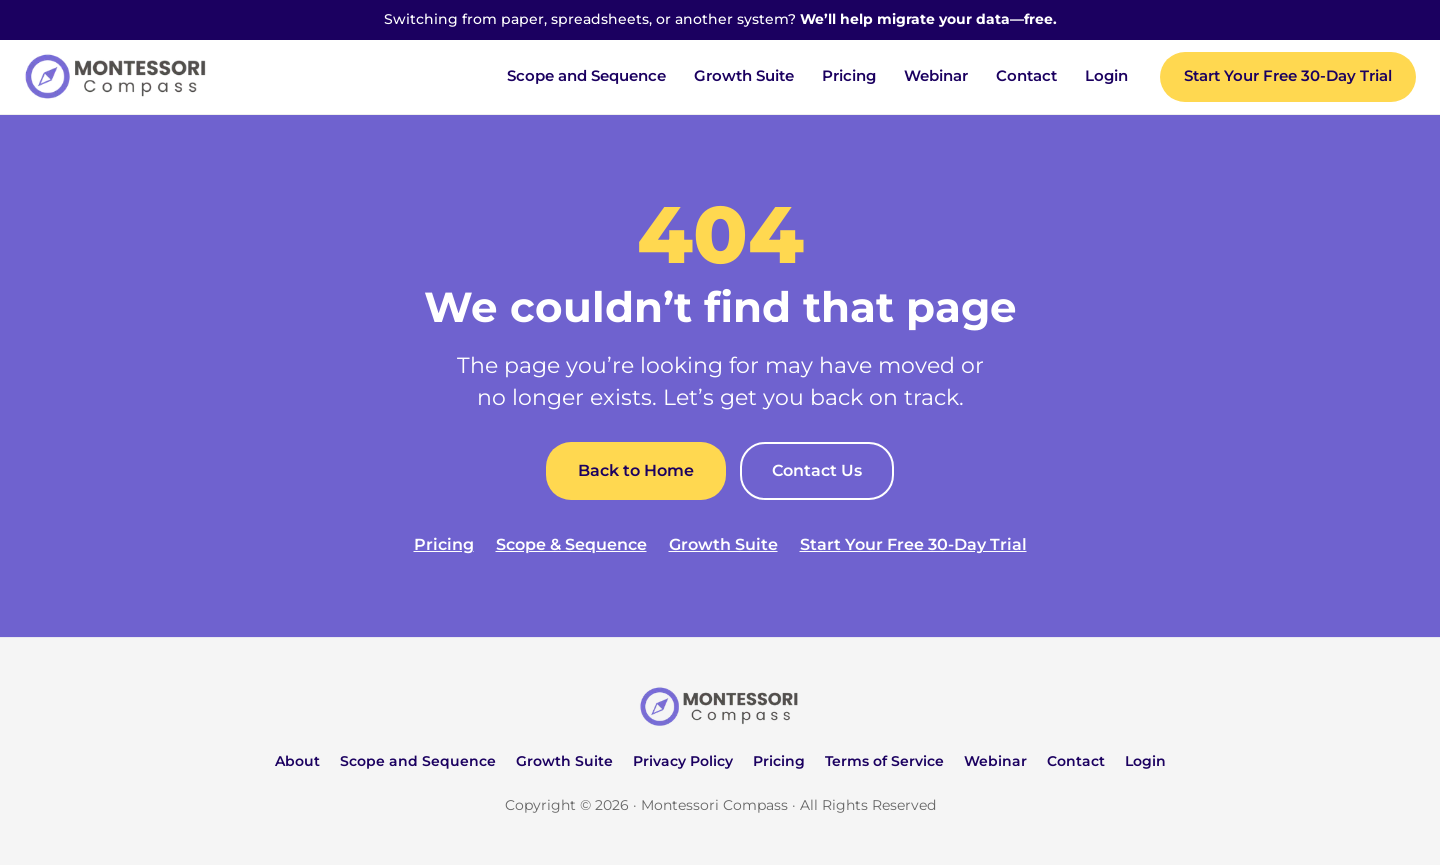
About (297, 761)
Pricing (849, 76)
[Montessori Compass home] (720, 707)
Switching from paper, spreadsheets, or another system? (720, 19)
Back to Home (636, 470)
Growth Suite (744, 76)
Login (1106, 76)
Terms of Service (884, 761)
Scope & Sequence (571, 544)
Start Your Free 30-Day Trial (1288, 76)
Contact (1026, 76)
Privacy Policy (683, 761)
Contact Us (817, 470)
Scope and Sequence (586, 76)
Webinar (936, 76)
